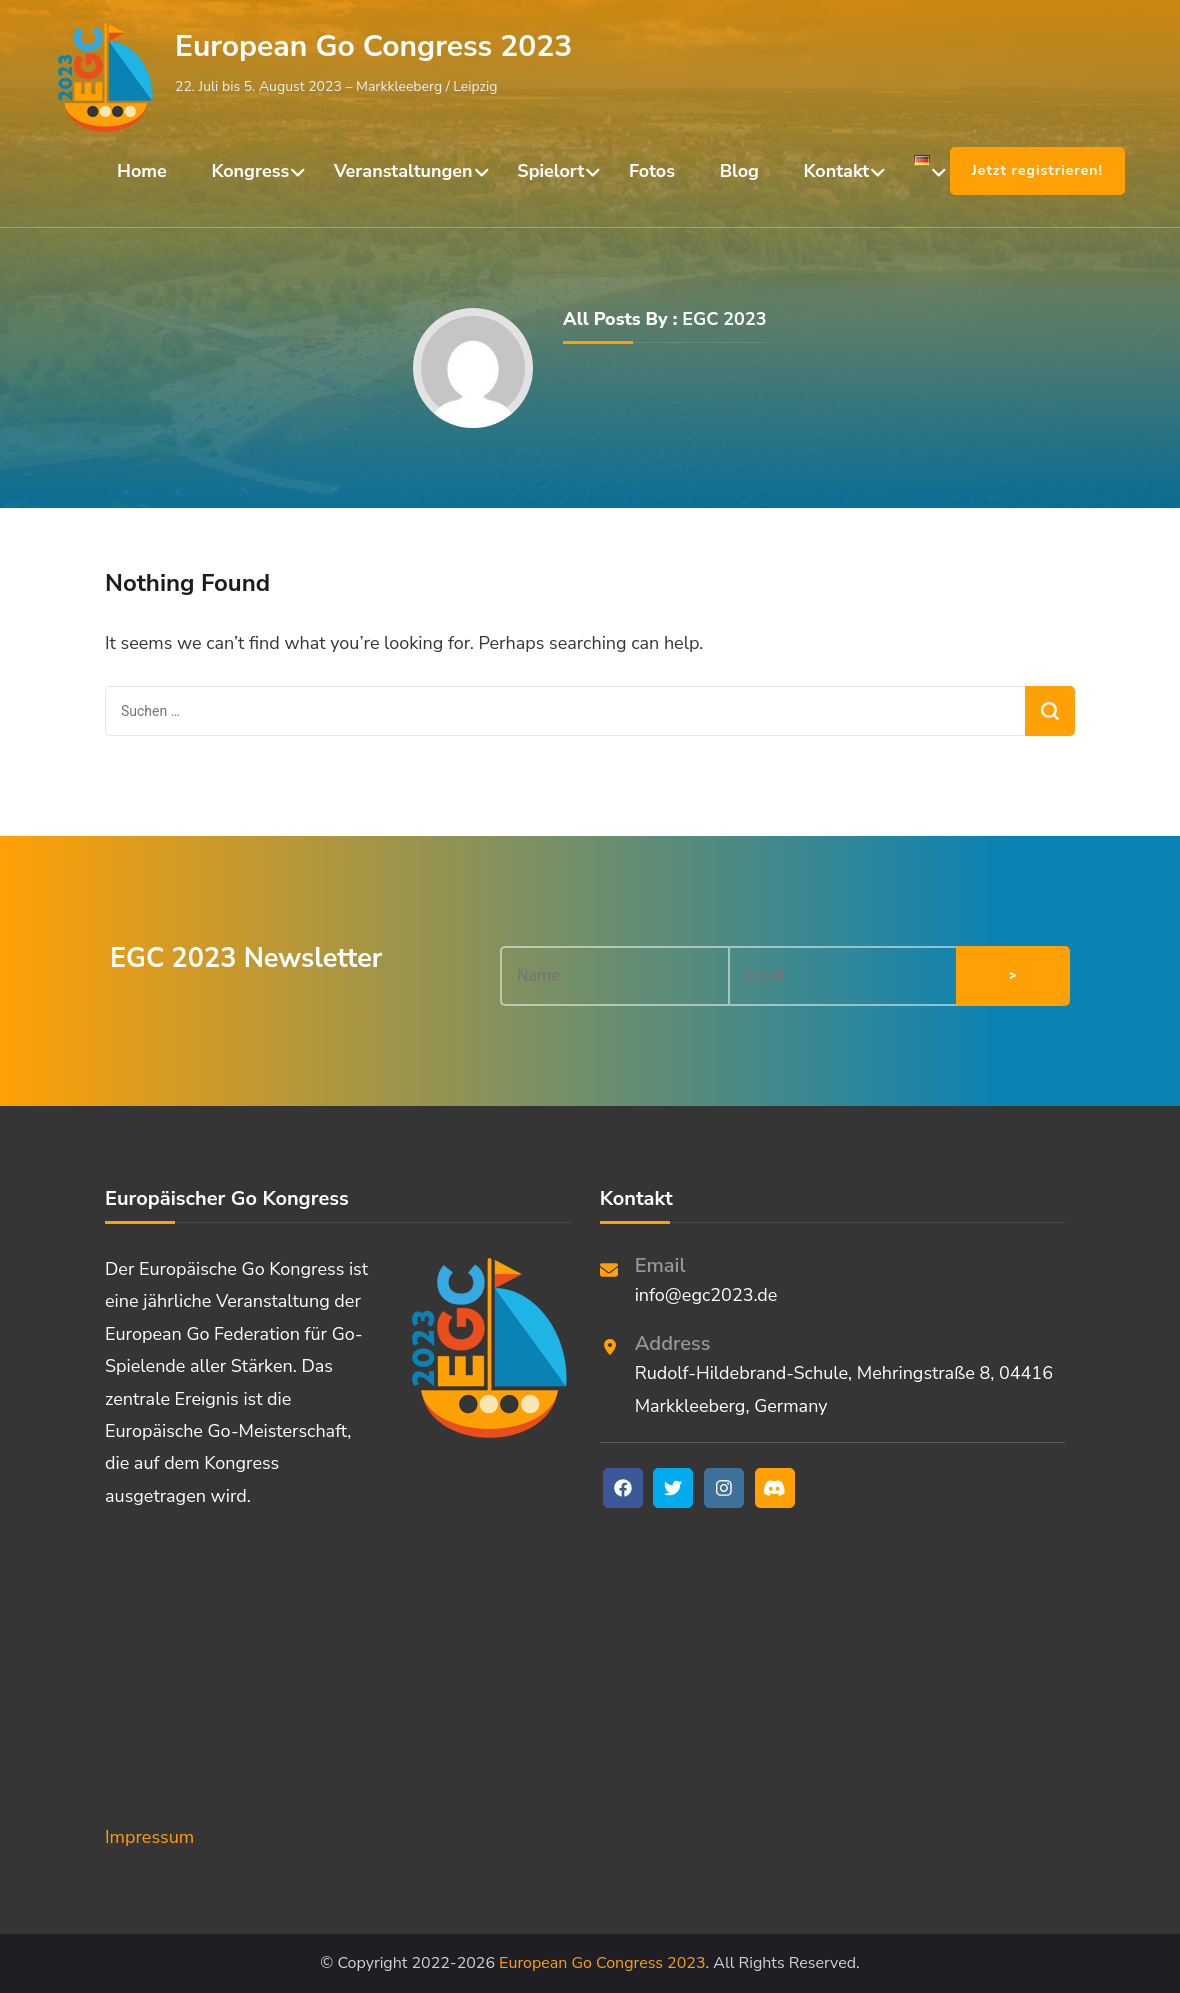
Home (142, 171)
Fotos (652, 171)
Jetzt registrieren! (1037, 170)
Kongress (251, 171)
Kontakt (837, 171)
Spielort (550, 171)
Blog (739, 171)
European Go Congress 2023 (373, 46)
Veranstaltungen (403, 171)
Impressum (149, 1837)
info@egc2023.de (706, 1295)
